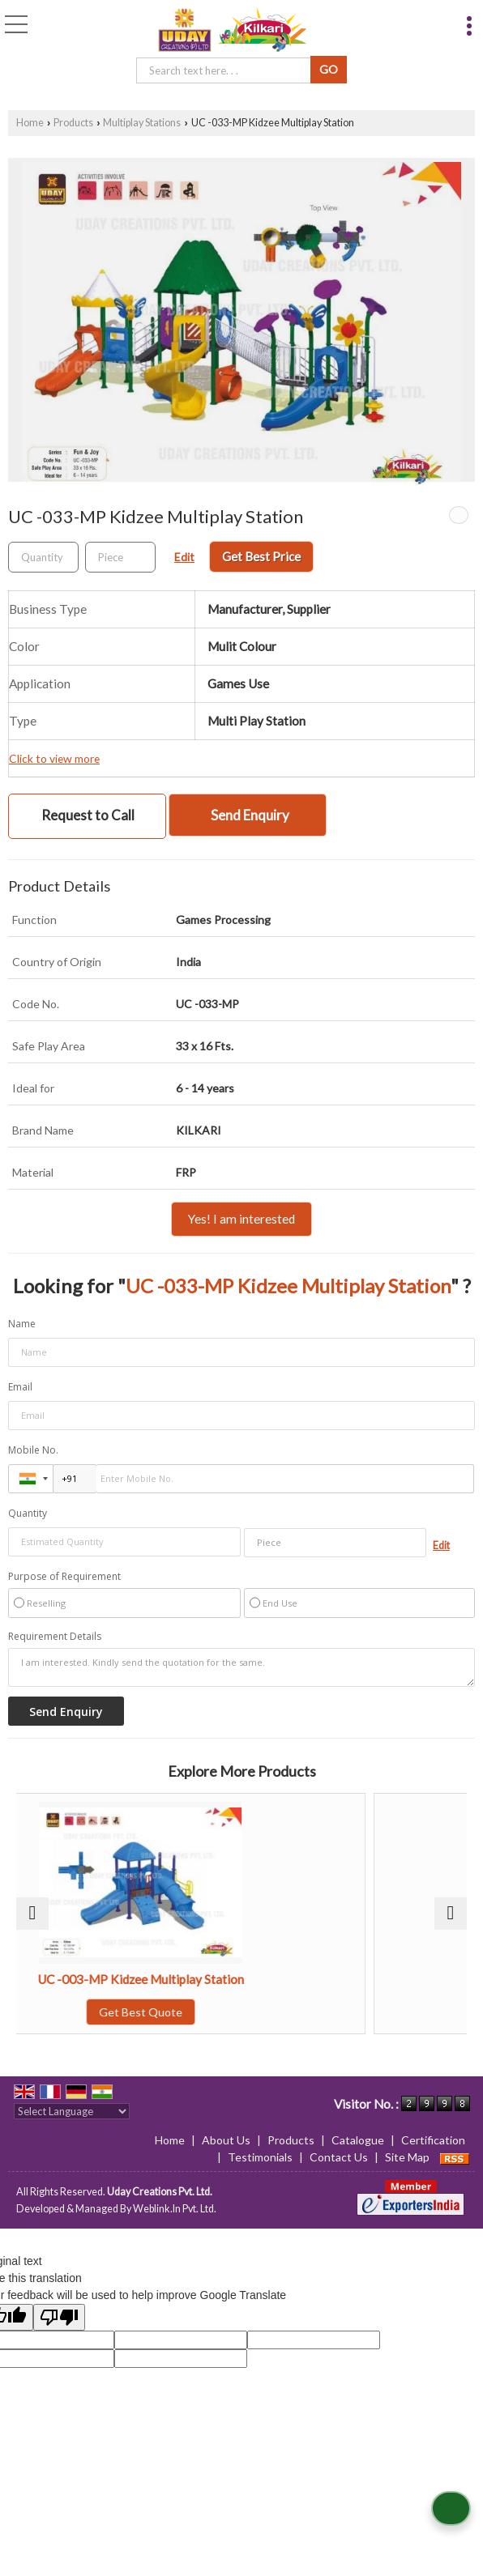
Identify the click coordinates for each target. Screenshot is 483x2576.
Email (20, 1387)
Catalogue (357, 2140)
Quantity (27, 1513)
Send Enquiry (250, 815)
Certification (433, 2140)
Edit (184, 557)
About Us (226, 2140)
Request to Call (88, 815)
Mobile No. (33, 1450)
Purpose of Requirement (64, 1576)
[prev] (32, 1913)
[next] (450, 1913)
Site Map (407, 2157)
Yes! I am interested (241, 1218)
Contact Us (339, 2157)
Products (73, 123)
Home (30, 123)
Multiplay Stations (142, 123)
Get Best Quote (242, 2012)
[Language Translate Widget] (72, 2111)
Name (22, 1324)
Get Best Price (261, 556)
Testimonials (260, 2157)
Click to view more (54, 758)
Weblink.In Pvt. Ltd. (174, 2209)
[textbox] (226, 70)
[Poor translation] (59, 2317)
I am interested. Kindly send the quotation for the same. (241, 1667)
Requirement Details (54, 1636)
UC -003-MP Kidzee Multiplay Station (242, 1979)
